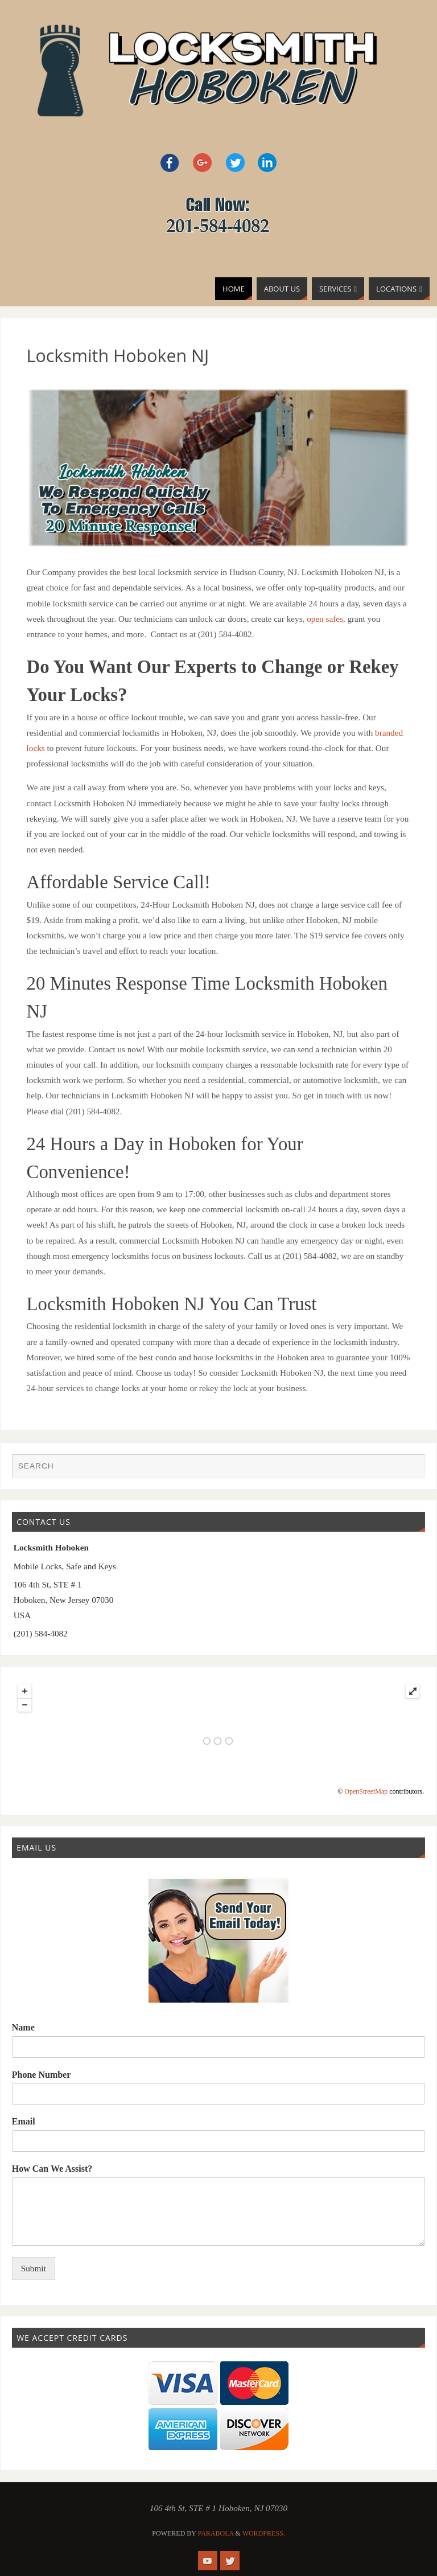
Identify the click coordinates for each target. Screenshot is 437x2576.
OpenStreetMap (365, 1791)
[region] (219, 467)
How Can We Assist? (52, 2168)
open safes (325, 619)
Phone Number (41, 2074)
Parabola (216, 2533)
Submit (33, 2268)
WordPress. (263, 2533)
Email (23, 2121)
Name (23, 2027)
